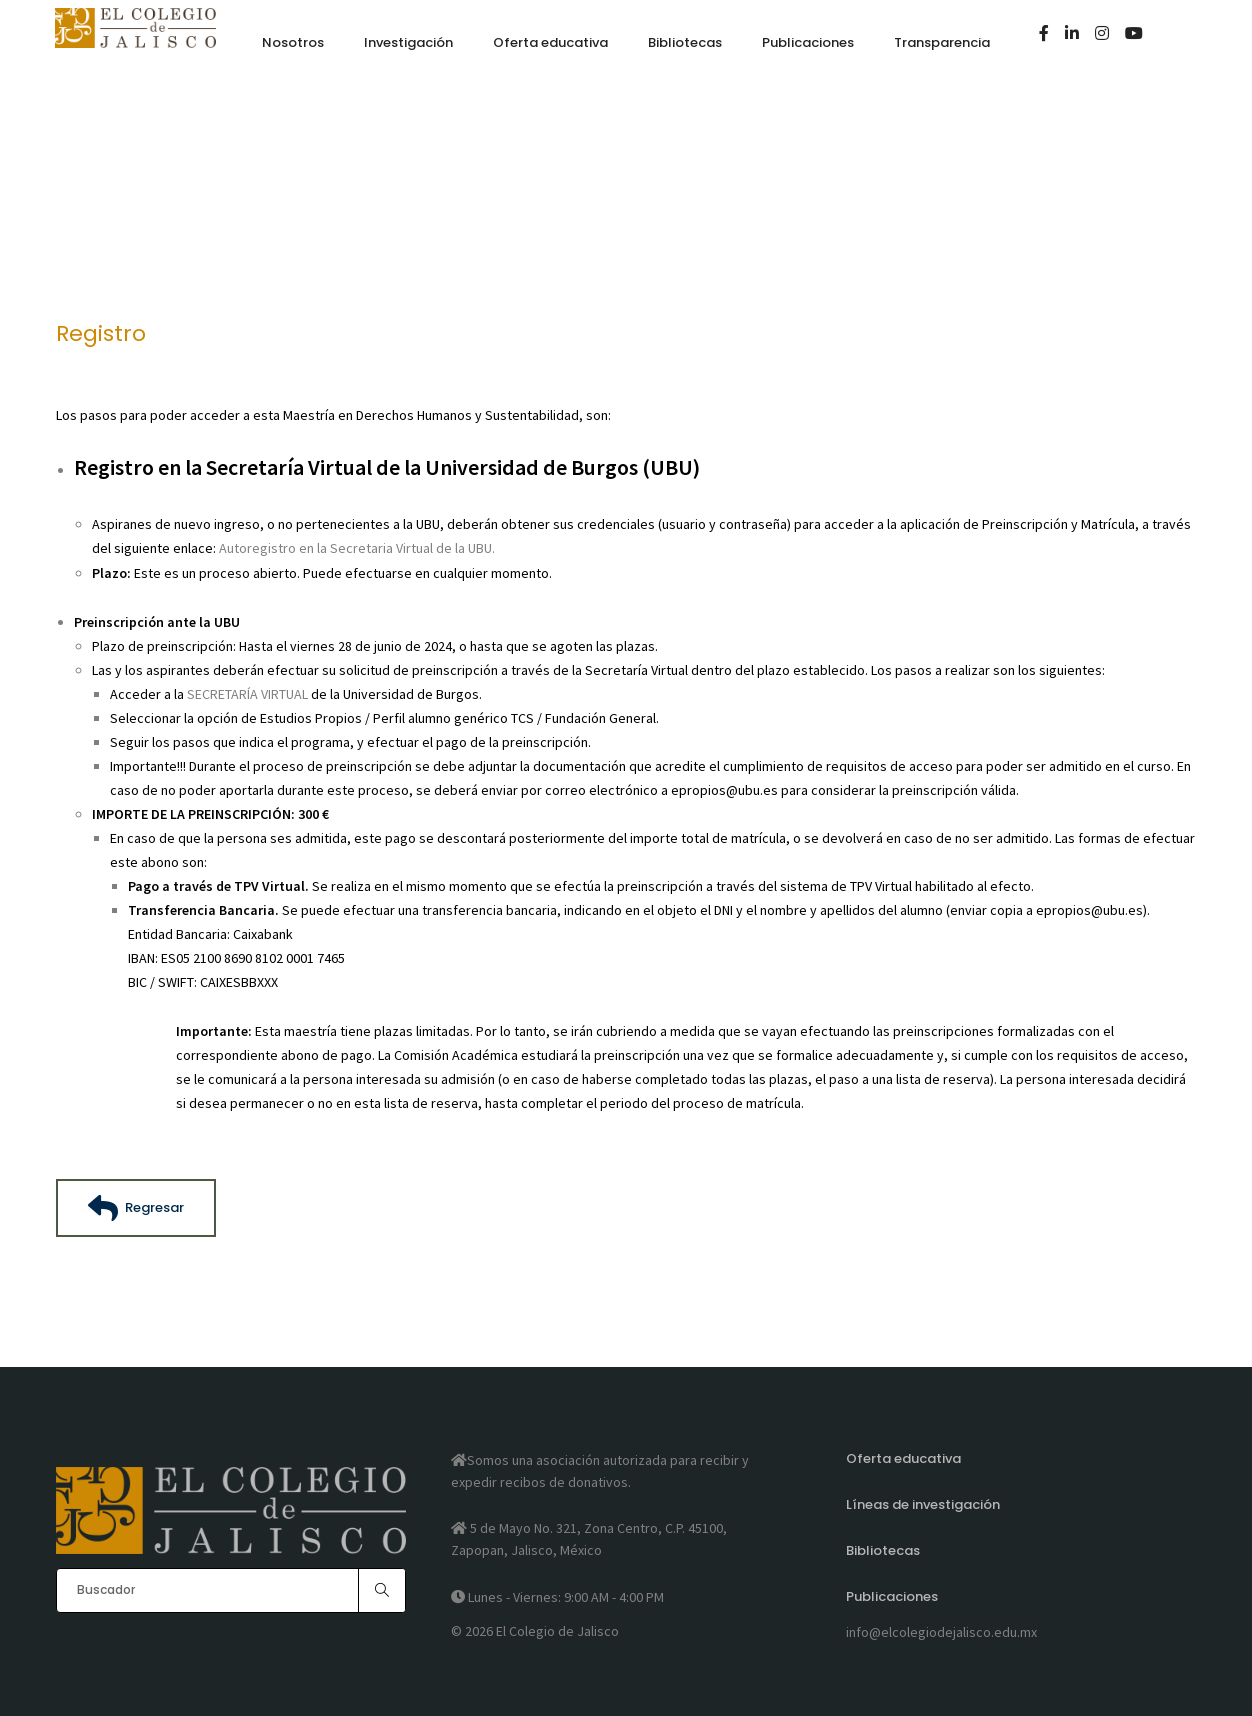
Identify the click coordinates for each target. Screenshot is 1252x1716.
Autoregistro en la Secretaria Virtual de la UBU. (357, 548)
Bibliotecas (883, 1550)
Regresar (136, 1207)
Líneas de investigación (923, 1505)
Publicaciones (892, 1595)
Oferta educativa (903, 1460)
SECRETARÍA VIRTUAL (247, 693)
